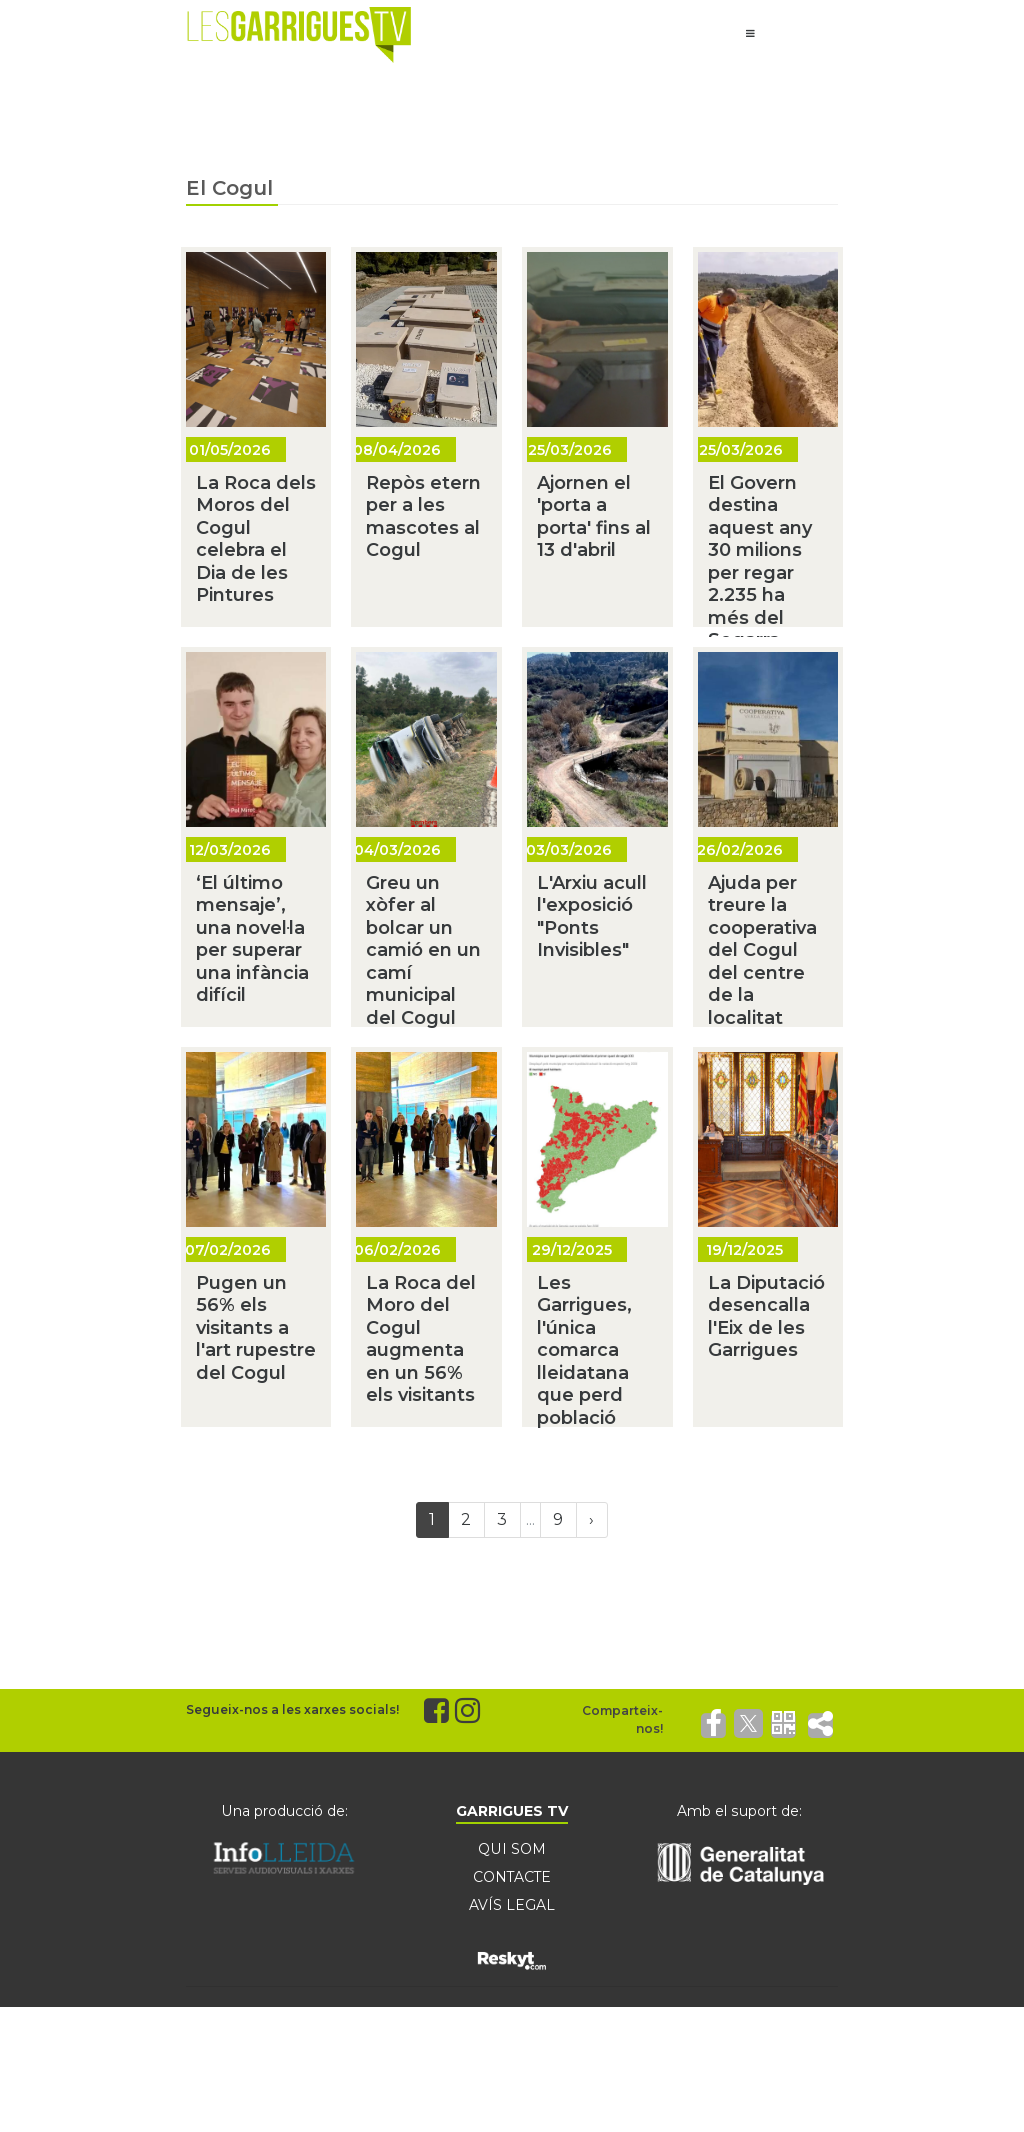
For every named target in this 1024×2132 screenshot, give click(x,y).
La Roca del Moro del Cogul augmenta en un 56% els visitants (421, 1339)
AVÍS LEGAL (512, 1905)
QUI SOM (511, 1849)
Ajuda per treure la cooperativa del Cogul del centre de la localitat (762, 950)
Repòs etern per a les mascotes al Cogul (423, 517)
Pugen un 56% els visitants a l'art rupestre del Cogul (256, 1328)
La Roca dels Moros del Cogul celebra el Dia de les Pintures (256, 539)
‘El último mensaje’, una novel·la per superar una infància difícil (252, 939)
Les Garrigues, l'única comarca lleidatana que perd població (584, 1350)
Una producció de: (284, 1811)
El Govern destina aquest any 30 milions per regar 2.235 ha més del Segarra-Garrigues (760, 573)
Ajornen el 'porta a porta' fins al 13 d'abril (594, 517)
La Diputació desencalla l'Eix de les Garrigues (766, 1317)
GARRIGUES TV (512, 1811)
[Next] (592, 1520)
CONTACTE (512, 1877)
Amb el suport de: (740, 1811)
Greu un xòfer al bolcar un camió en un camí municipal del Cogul (423, 950)
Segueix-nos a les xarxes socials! (292, 1709)
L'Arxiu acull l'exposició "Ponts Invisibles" (592, 917)
